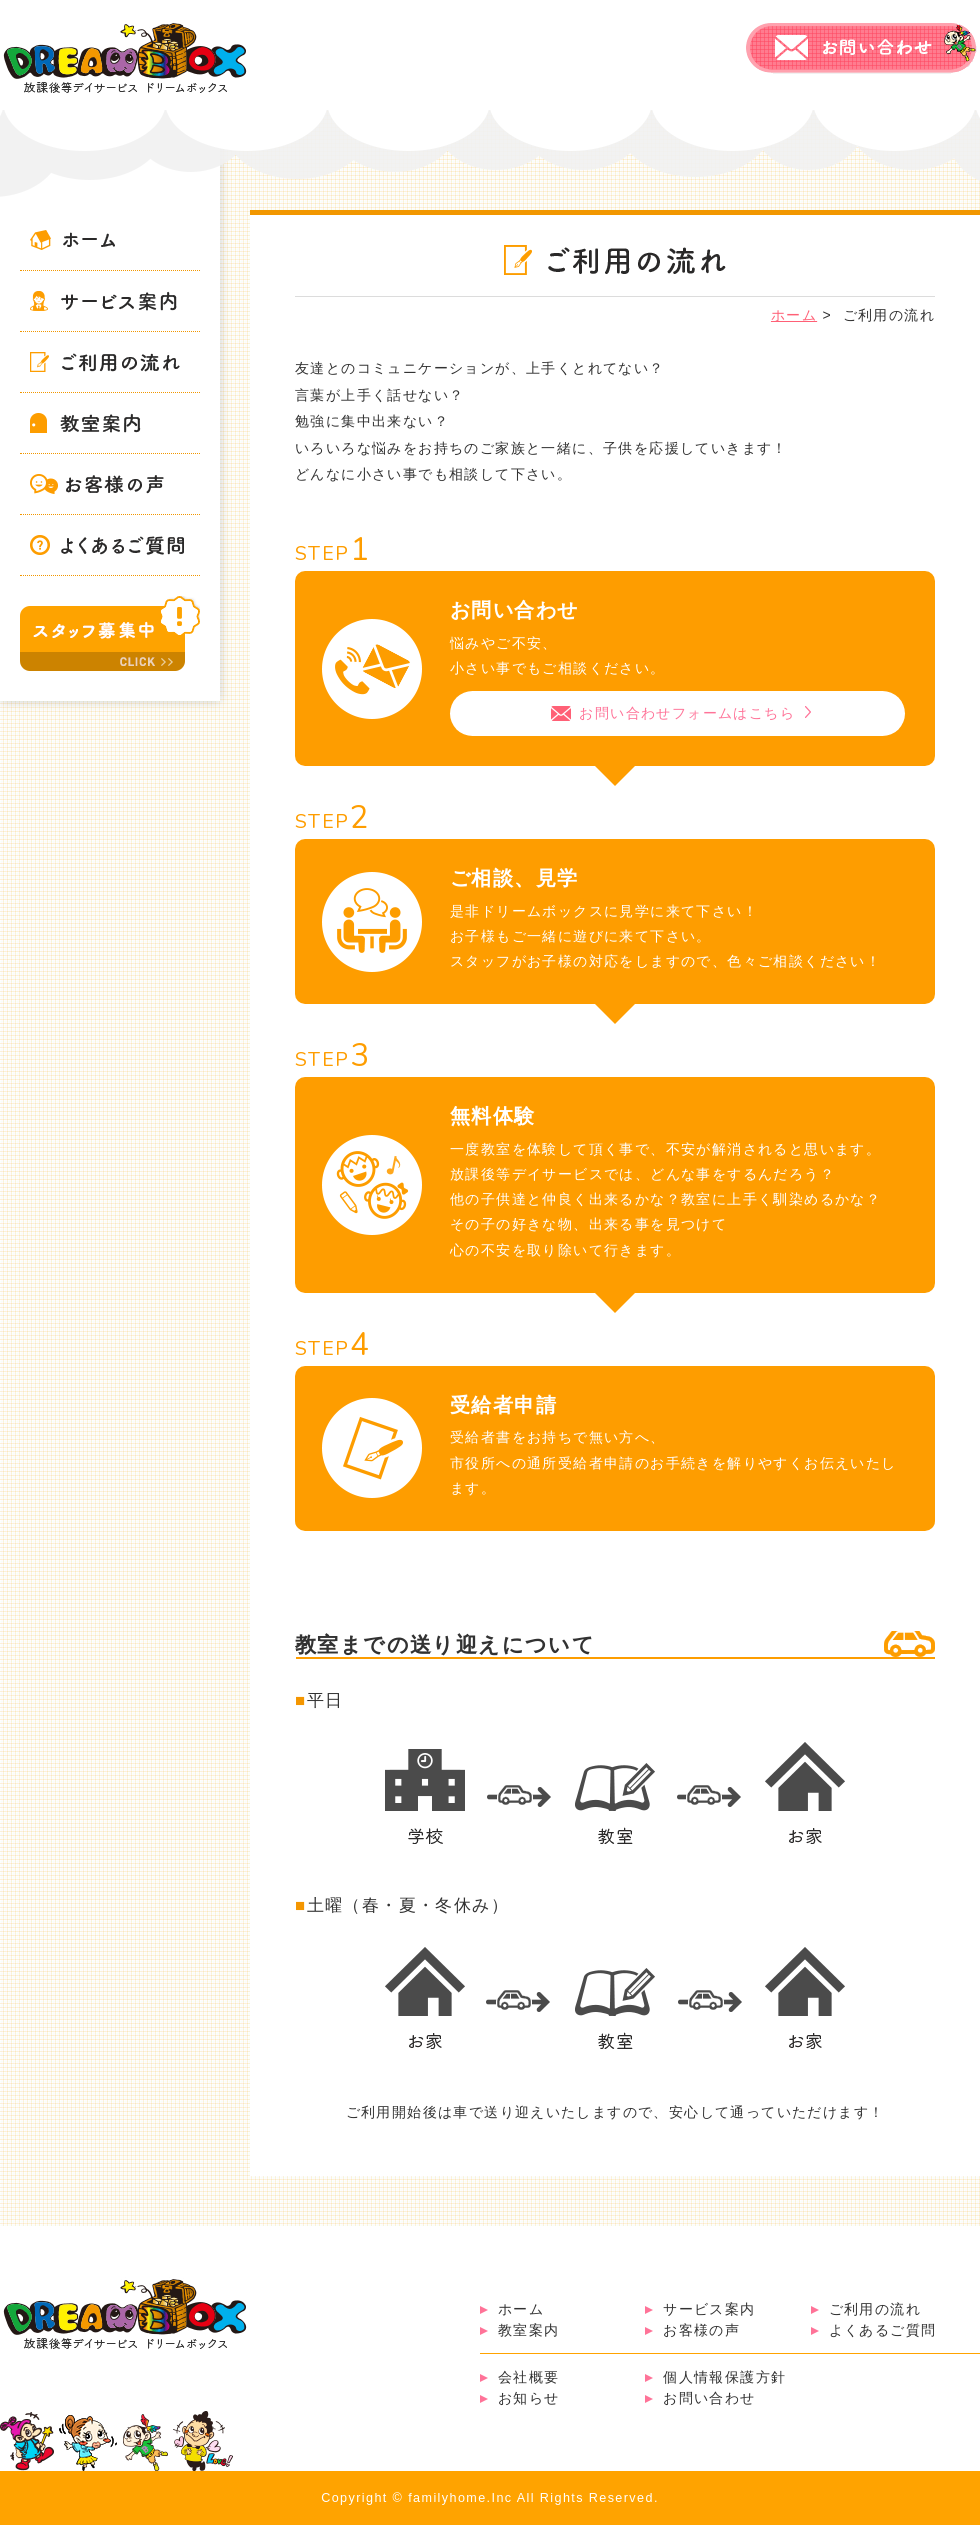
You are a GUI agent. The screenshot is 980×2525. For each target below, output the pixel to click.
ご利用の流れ (875, 2309)
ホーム (521, 2309)
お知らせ (529, 2398)
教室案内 (529, 2330)
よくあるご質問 (883, 2330)
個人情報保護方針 (724, 2377)
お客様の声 (701, 2330)
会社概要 (529, 2377)
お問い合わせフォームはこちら (688, 713)
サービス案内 (709, 2309)
